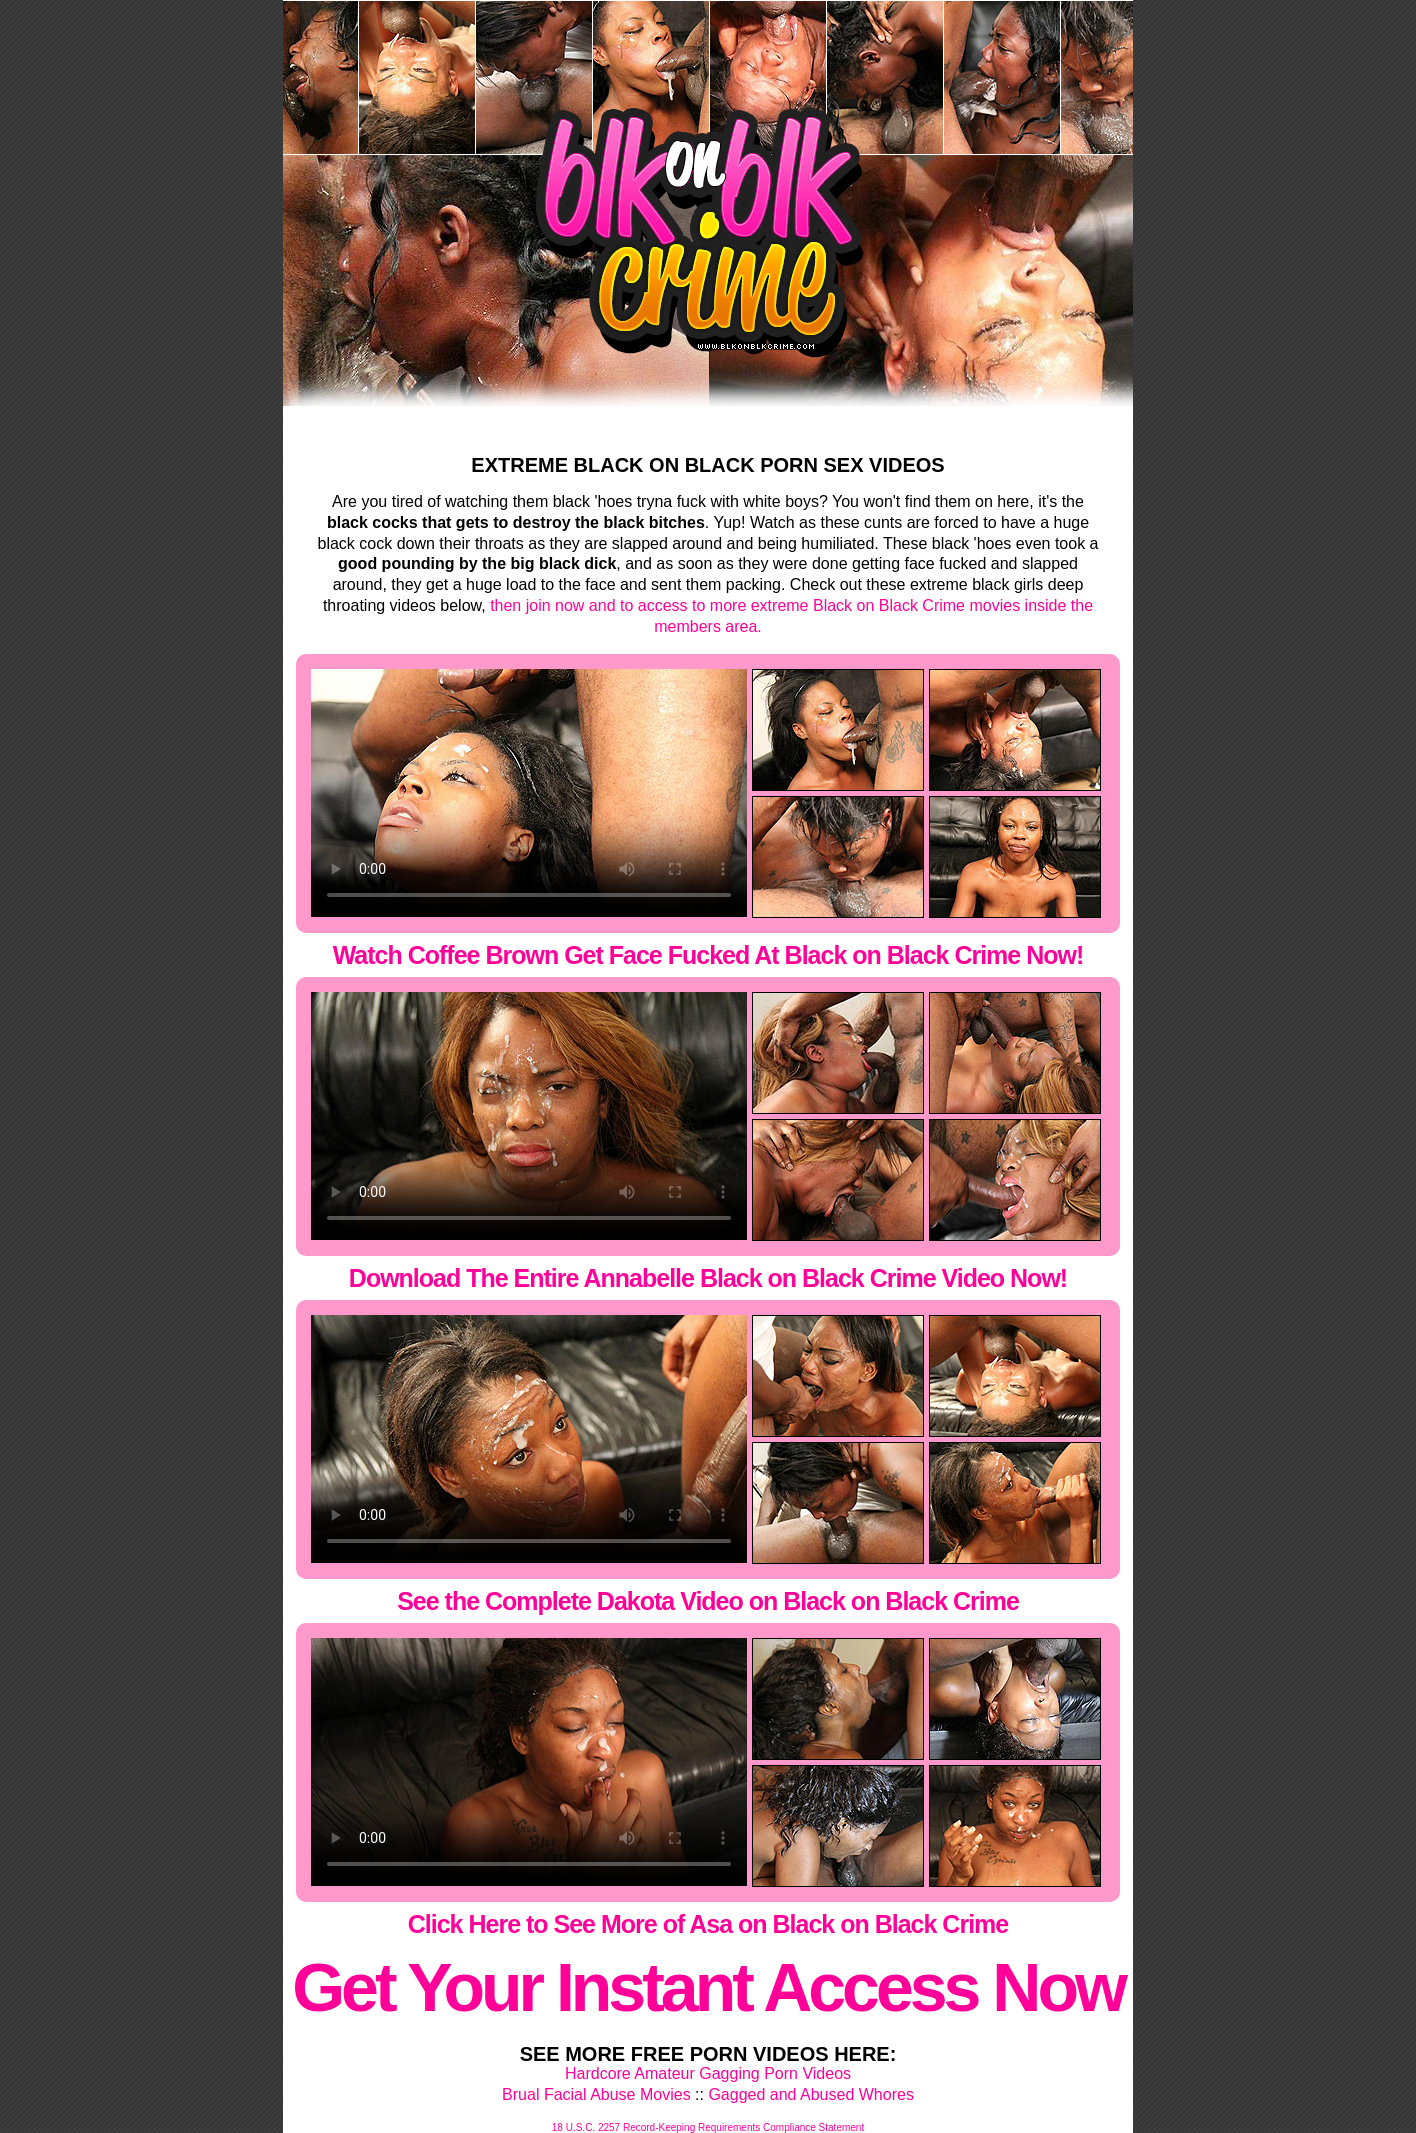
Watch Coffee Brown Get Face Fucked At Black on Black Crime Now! (708, 955)
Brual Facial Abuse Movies (596, 2094)
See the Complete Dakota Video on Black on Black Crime (708, 1601)
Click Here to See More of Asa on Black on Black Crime (708, 1924)
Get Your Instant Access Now (708, 1987)
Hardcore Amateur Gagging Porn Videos (708, 2073)
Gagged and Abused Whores (810, 2094)
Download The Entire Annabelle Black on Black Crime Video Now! (708, 1278)
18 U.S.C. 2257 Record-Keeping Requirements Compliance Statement (708, 2127)
